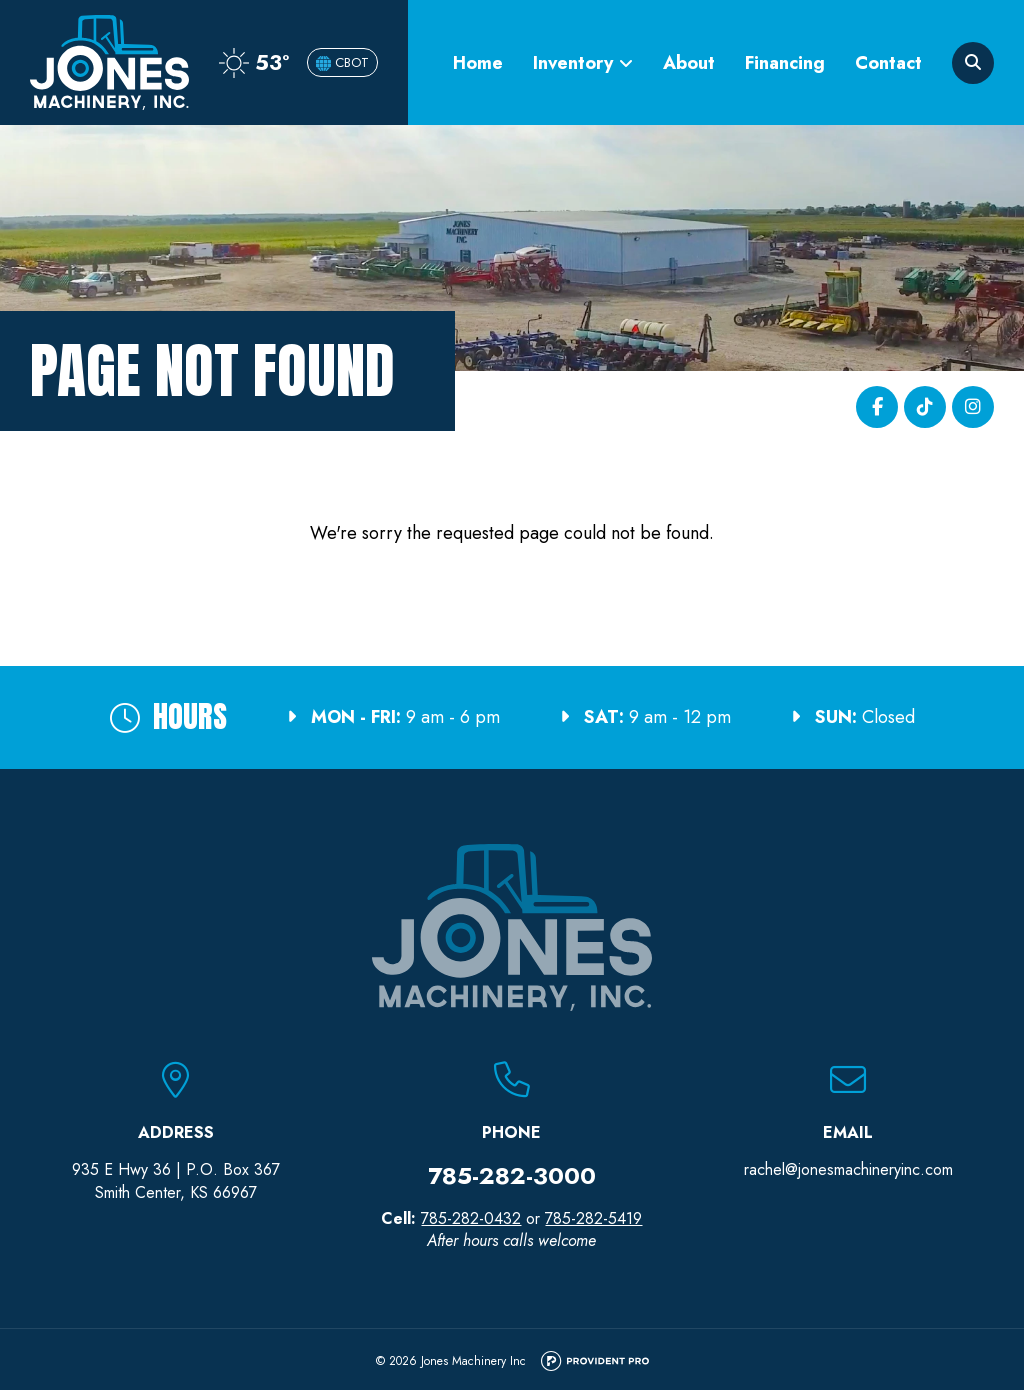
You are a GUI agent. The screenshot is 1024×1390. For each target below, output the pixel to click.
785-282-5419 (593, 1218)
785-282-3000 (512, 1175)
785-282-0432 (471, 1218)
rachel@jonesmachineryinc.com (848, 1169)
